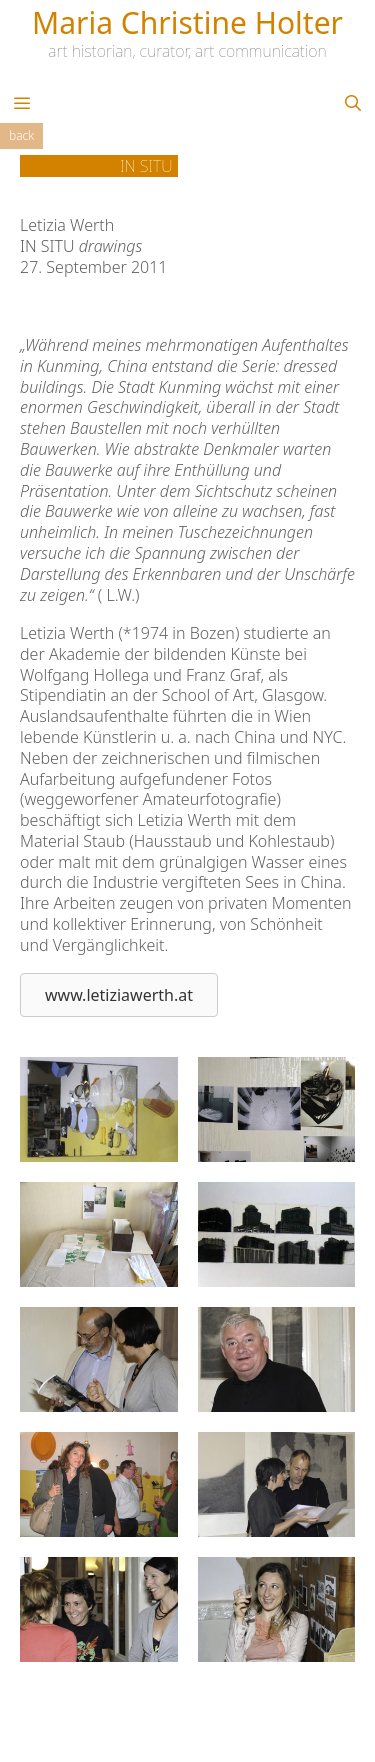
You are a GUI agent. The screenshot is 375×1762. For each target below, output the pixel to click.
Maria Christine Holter (187, 22)
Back (21, 135)
